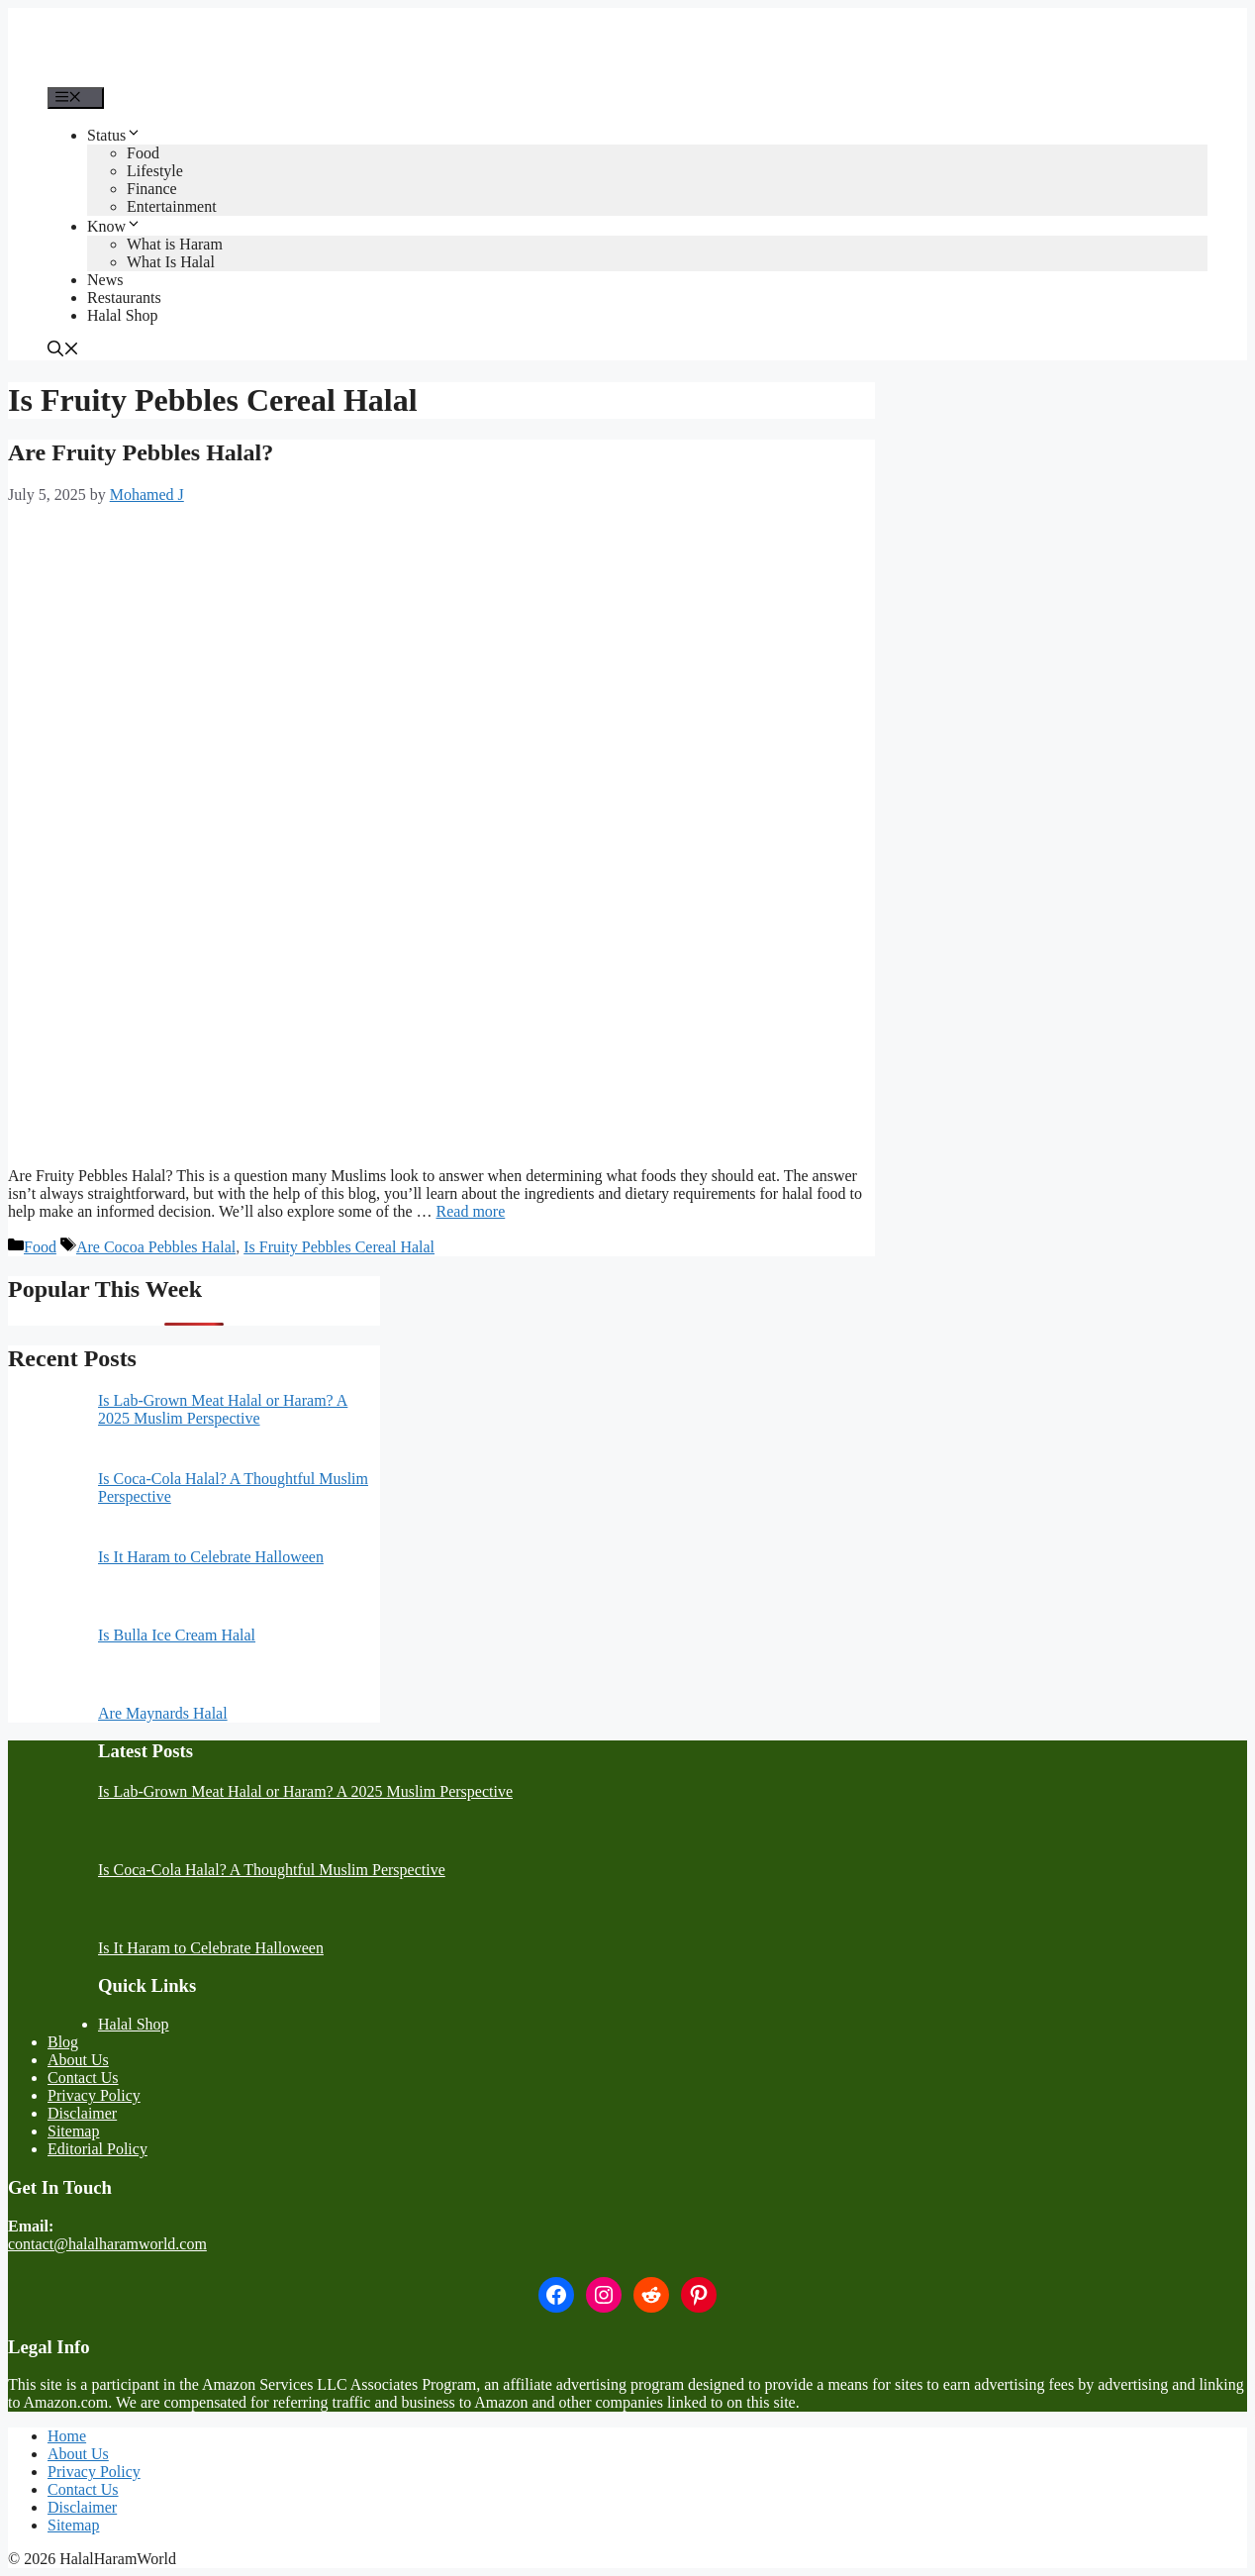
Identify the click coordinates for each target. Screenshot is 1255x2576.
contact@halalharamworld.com (107, 2243)
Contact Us (83, 2077)
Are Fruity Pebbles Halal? (140, 452)
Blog (63, 2041)
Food (143, 153)
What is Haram (175, 244)
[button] (63, 351)
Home (67, 2435)
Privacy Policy (94, 2095)
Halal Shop (122, 315)
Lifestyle (155, 170)
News (105, 279)
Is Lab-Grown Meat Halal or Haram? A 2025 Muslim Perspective (222, 1409)
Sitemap (73, 2131)
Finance (152, 188)
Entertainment (172, 206)
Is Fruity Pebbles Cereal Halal (338, 1246)
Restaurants (124, 297)
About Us (78, 2059)
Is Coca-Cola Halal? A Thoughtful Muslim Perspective (271, 1869)
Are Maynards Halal (163, 1713)
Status (114, 135)
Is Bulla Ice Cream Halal (176, 1635)
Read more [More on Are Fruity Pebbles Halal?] (471, 1211)
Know (114, 226)
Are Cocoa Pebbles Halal (156, 1246)
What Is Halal (171, 261)
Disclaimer (82, 2113)
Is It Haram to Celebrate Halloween (211, 1556)
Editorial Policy (97, 2148)
